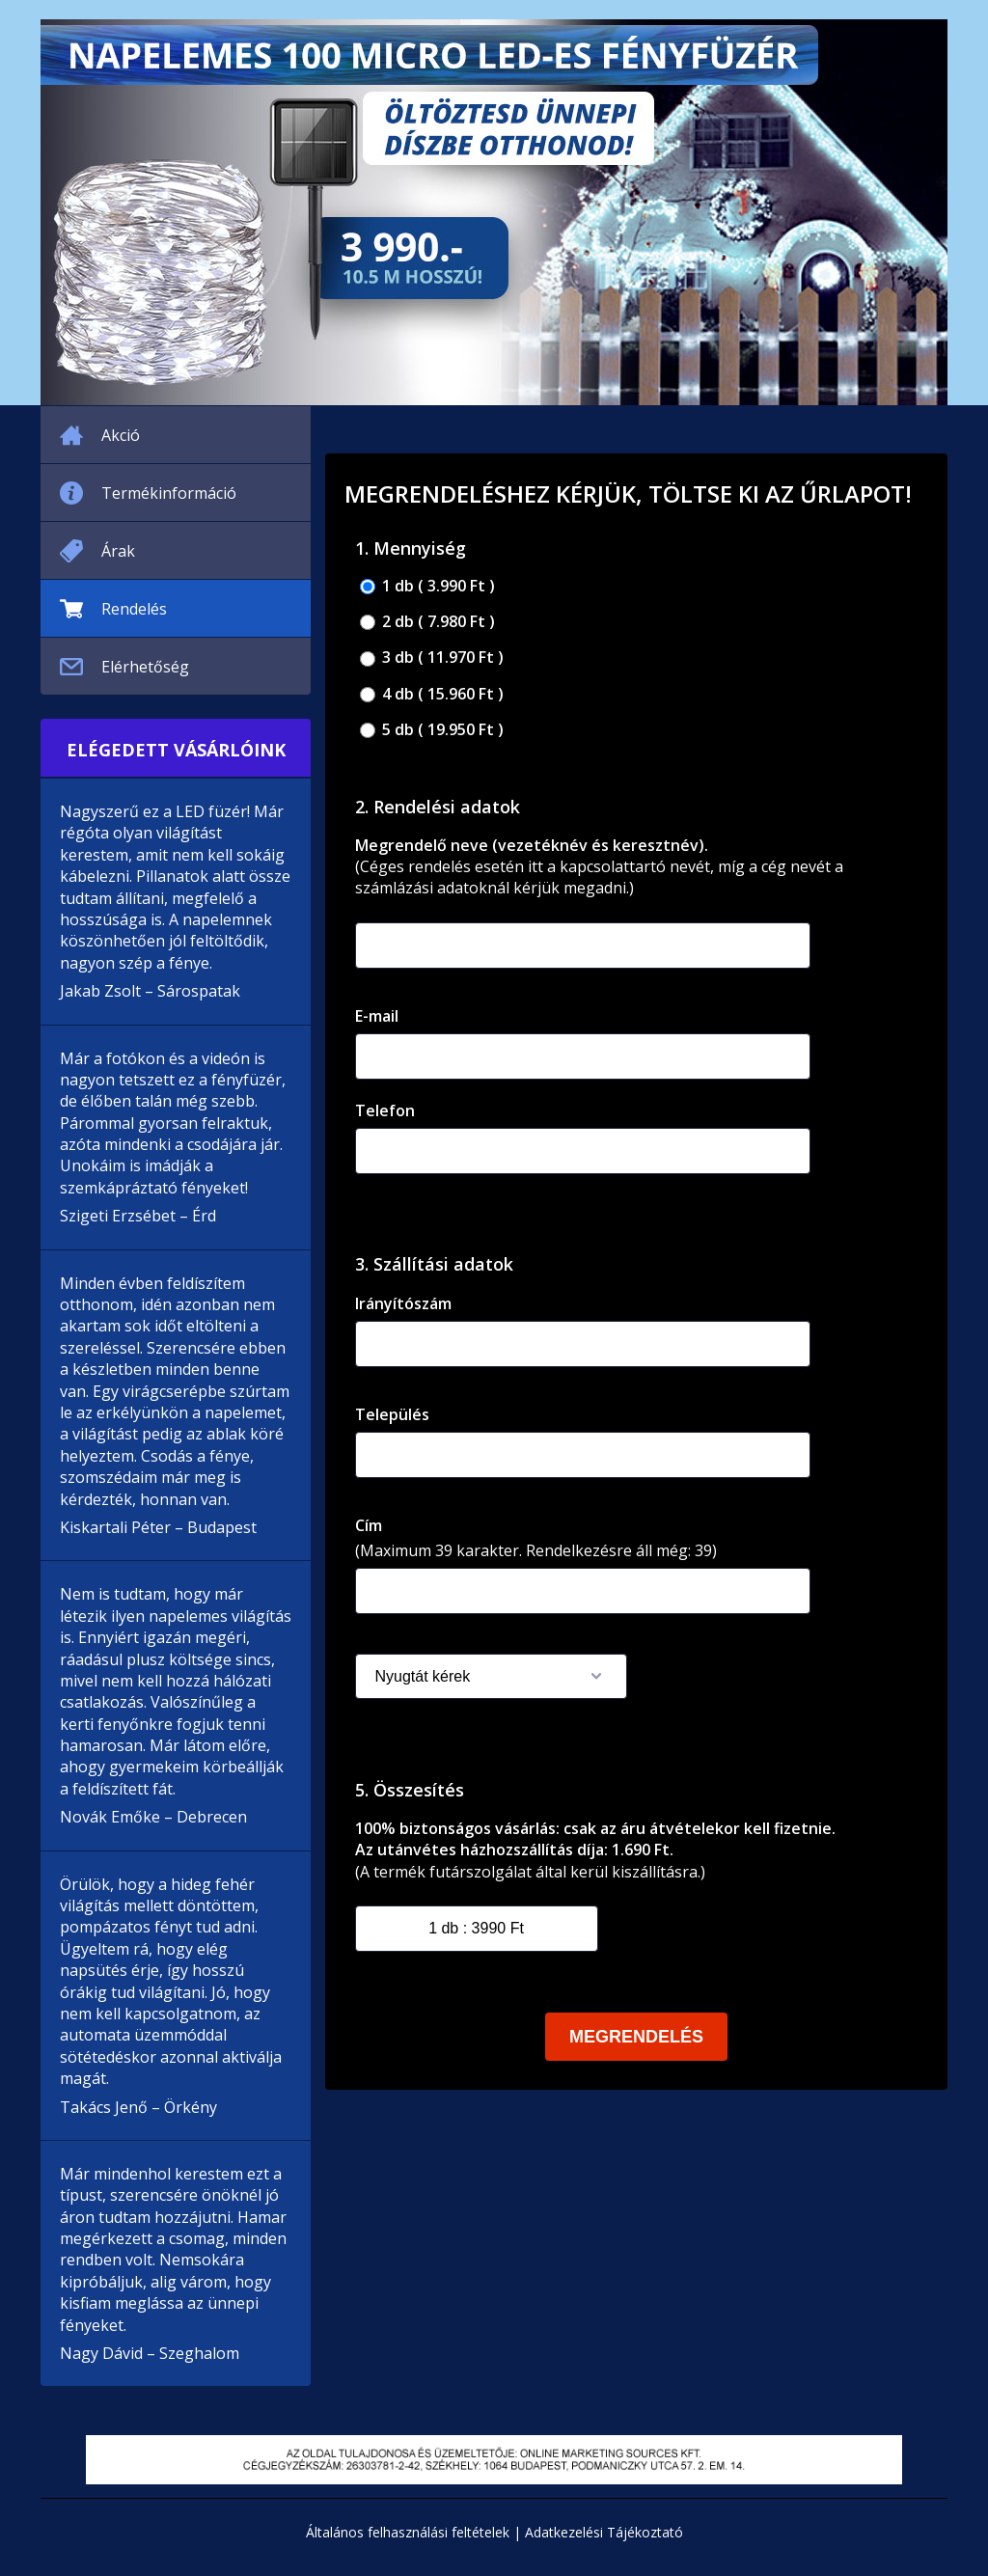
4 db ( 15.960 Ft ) (432, 694)
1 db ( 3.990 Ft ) (427, 586)
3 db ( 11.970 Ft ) (432, 657)
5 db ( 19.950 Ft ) (432, 730)
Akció (120, 435)
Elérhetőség (145, 666)
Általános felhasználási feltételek (407, 2532)
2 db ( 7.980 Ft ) (427, 622)
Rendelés (134, 608)
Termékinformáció (168, 493)
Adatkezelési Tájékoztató (604, 2532)
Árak (118, 551)
